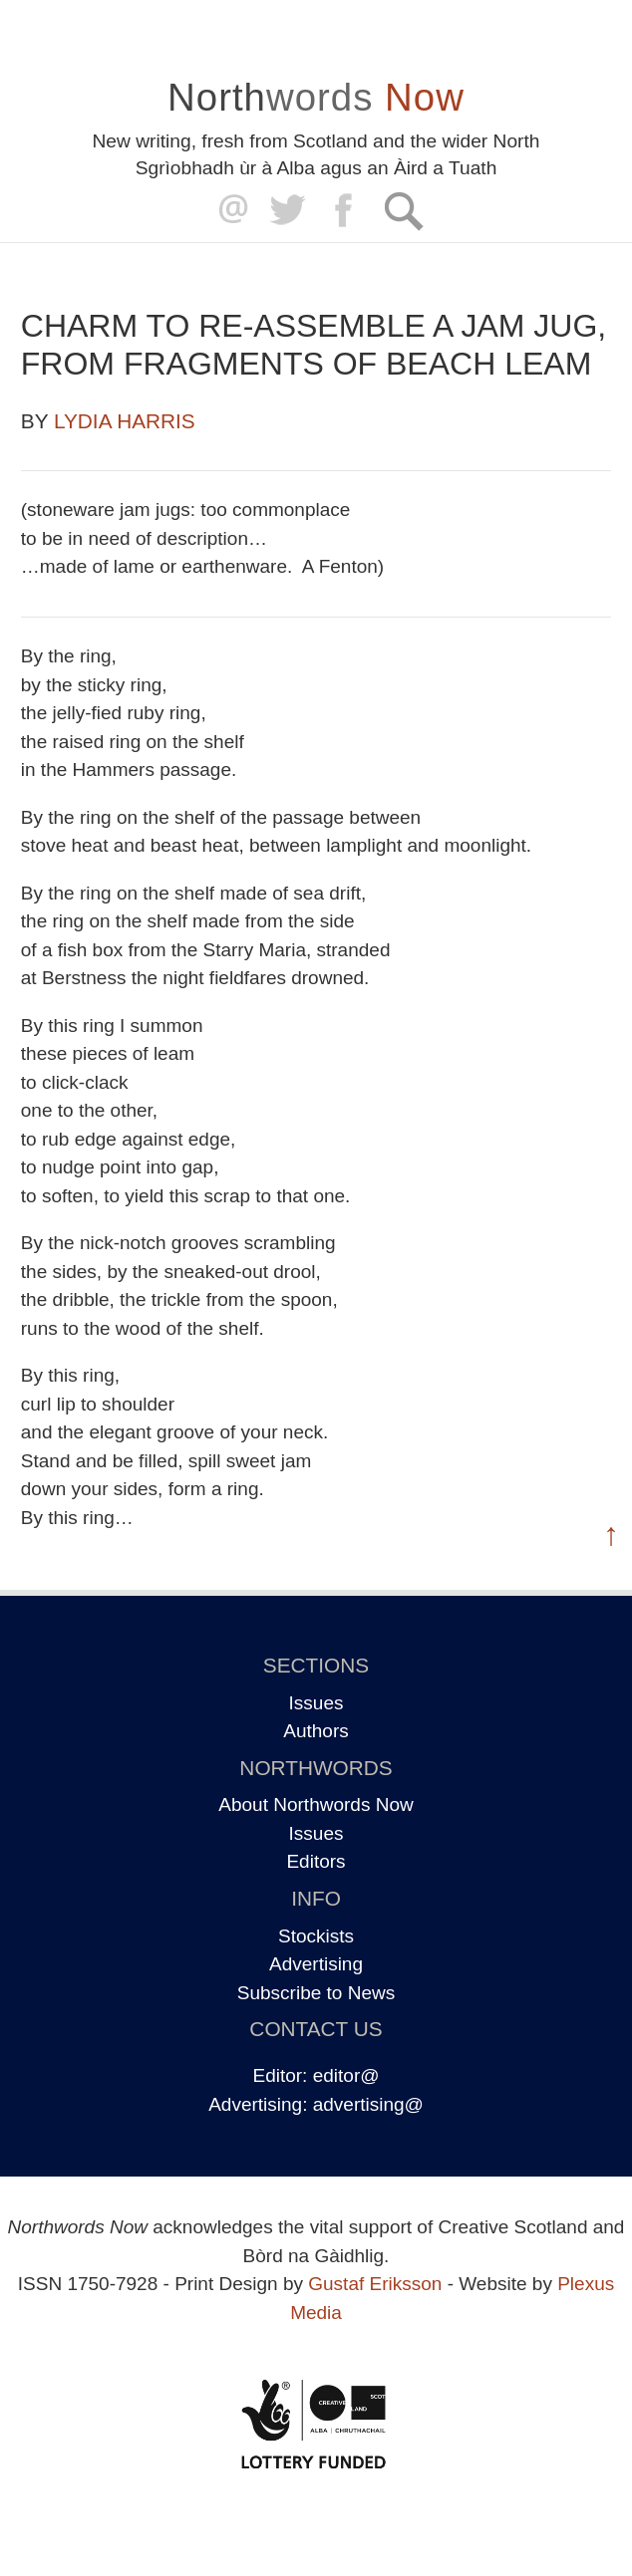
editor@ (346, 2075)
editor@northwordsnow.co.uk (228, 210)
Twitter (286, 210)
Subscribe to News (316, 1992)
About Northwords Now (315, 1804)
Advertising (316, 1963)
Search (403, 210)
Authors (315, 1730)
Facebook (345, 210)
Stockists (316, 1936)
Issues (316, 1702)
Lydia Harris (124, 420)
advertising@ (368, 2104)
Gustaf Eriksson (375, 2283)
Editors (315, 1861)
